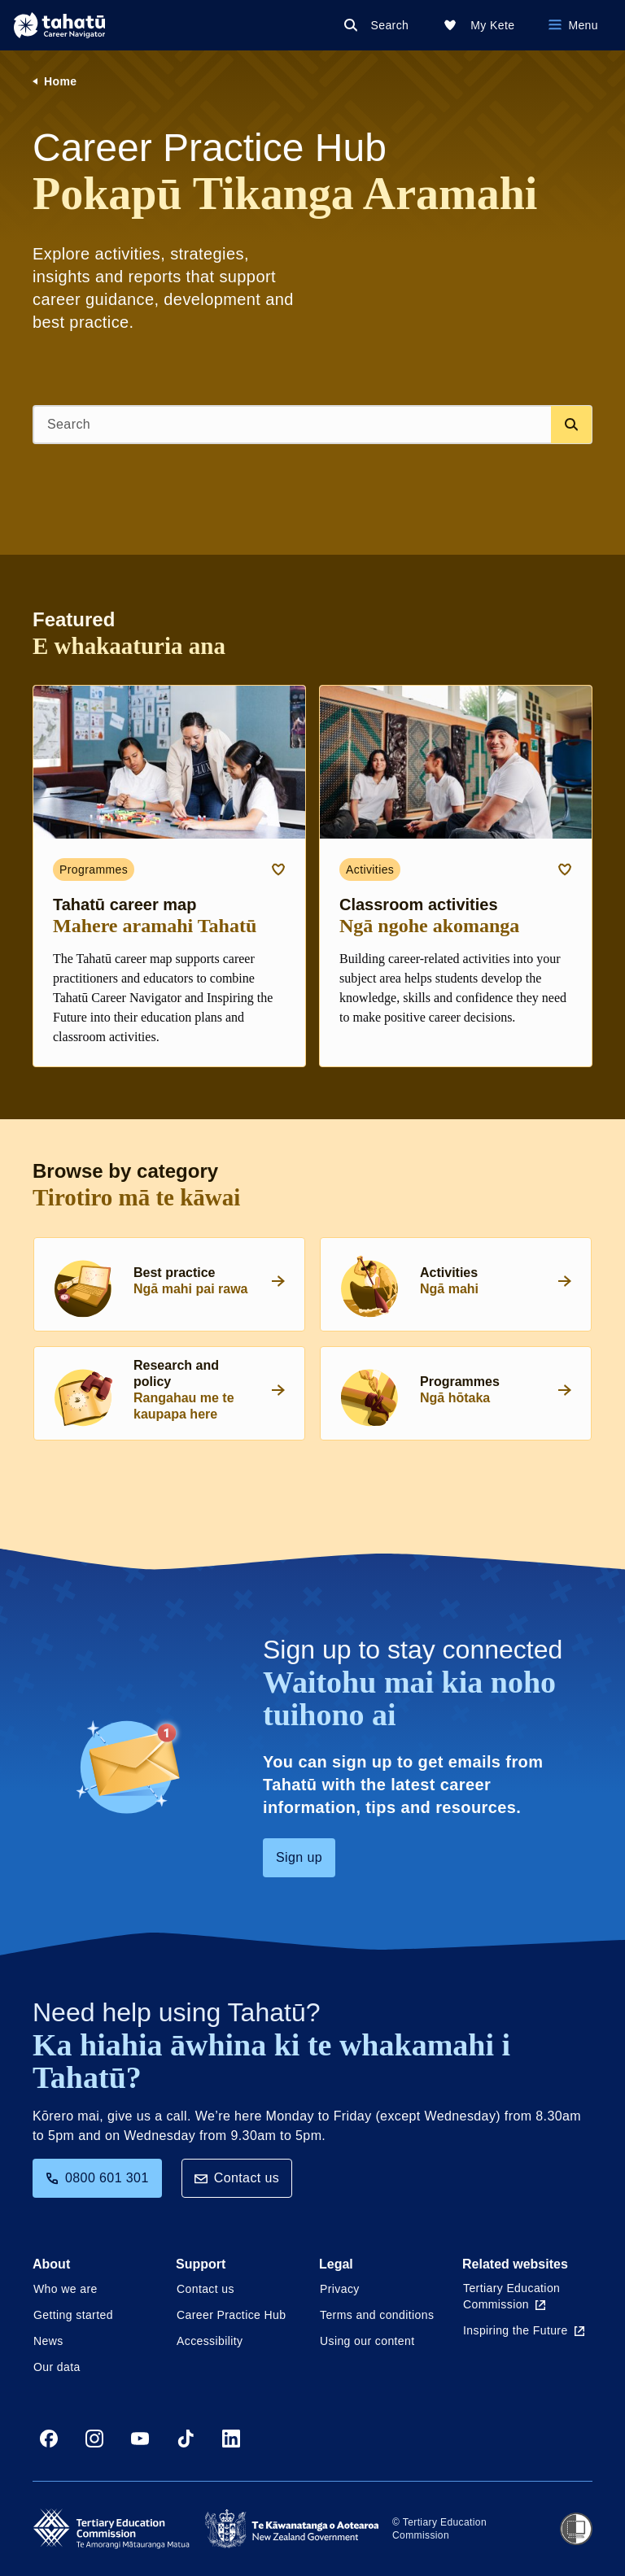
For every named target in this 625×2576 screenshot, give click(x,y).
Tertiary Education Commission (511, 2296)
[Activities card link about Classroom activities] (456, 876)
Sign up (299, 1857)
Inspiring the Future (523, 2330)
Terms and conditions (377, 2314)
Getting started (73, 2314)
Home (60, 81)
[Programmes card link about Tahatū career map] (169, 876)
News (48, 2340)
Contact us (236, 2178)
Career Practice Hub (231, 2314)
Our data (57, 2366)
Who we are (65, 2288)
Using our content (367, 2340)
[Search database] (571, 424)
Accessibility (210, 2340)
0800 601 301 (97, 2178)
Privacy (340, 2288)
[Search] (379, 25)
